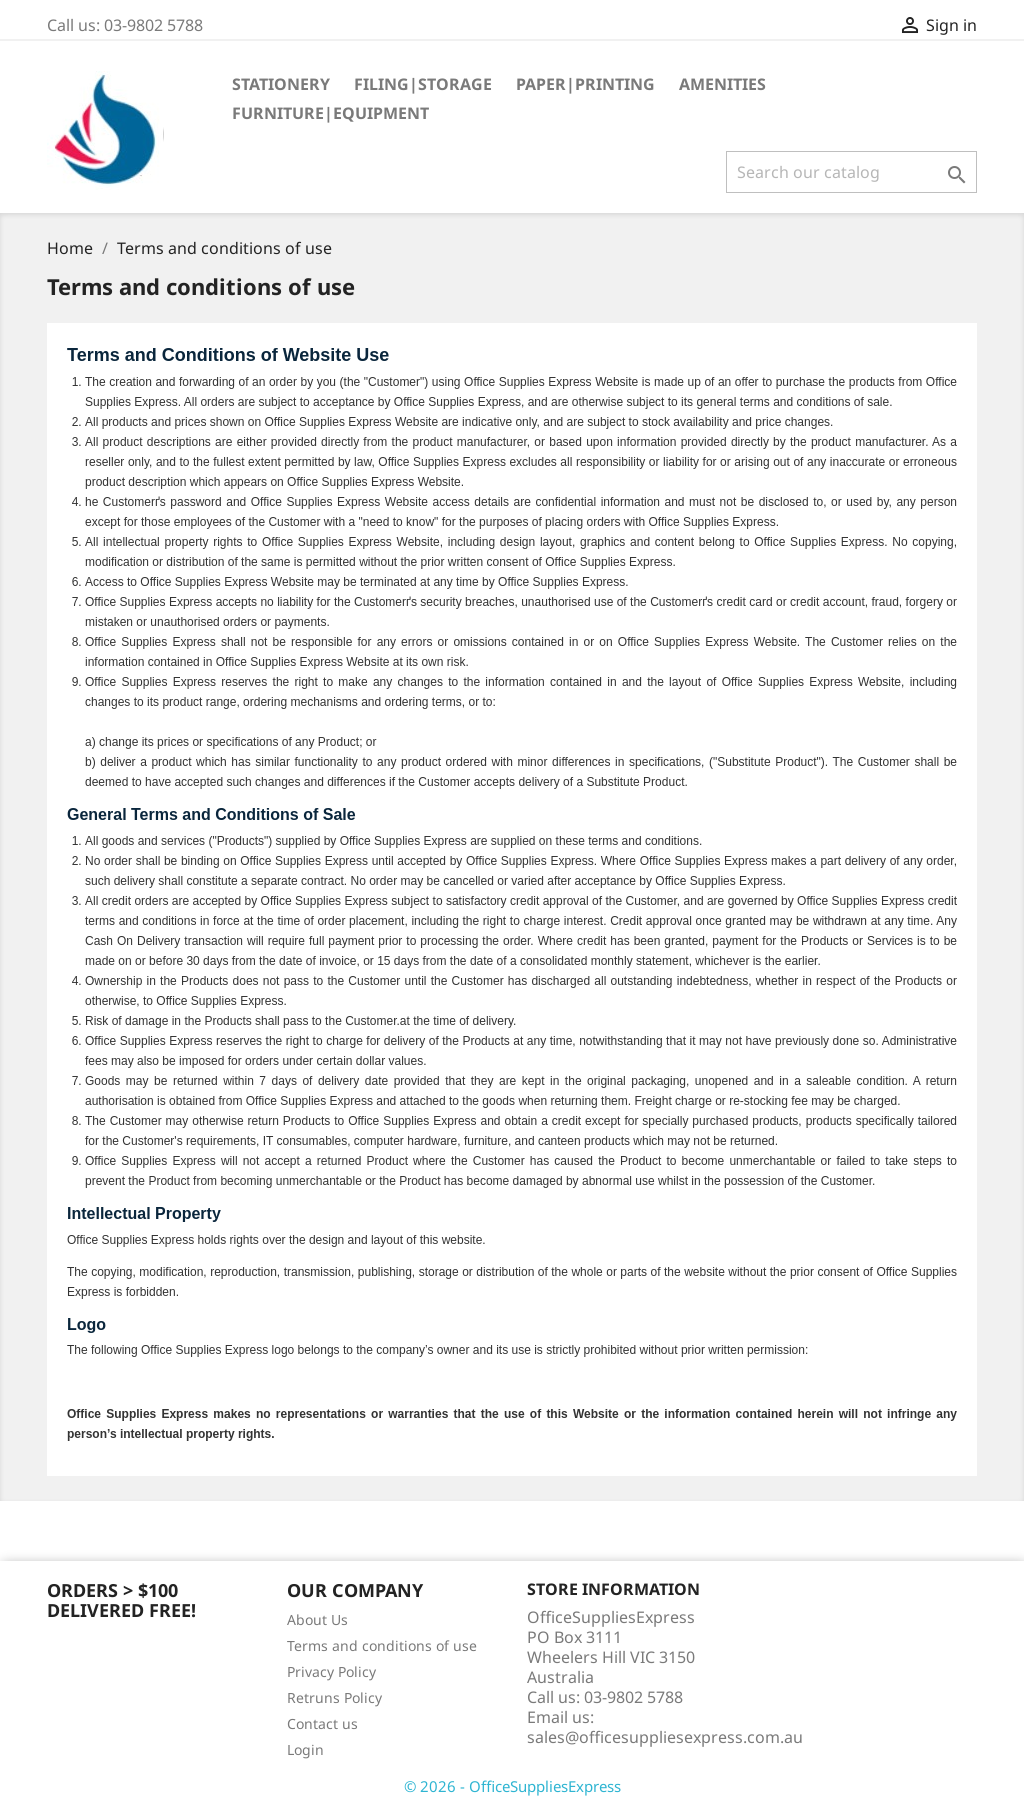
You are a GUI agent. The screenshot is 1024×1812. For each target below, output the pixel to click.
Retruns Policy (334, 1697)
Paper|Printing (585, 84)
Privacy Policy (331, 1671)
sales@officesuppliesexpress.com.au (665, 1737)
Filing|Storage (423, 84)
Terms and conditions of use (382, 1645)
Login (305, 1749)
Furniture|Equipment (330, 113)
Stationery (281, 84)
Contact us (322, 1723)
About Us (317, 1619)
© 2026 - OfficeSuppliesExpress (512, 1786)
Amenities (722, 84)
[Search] (851, 172)
